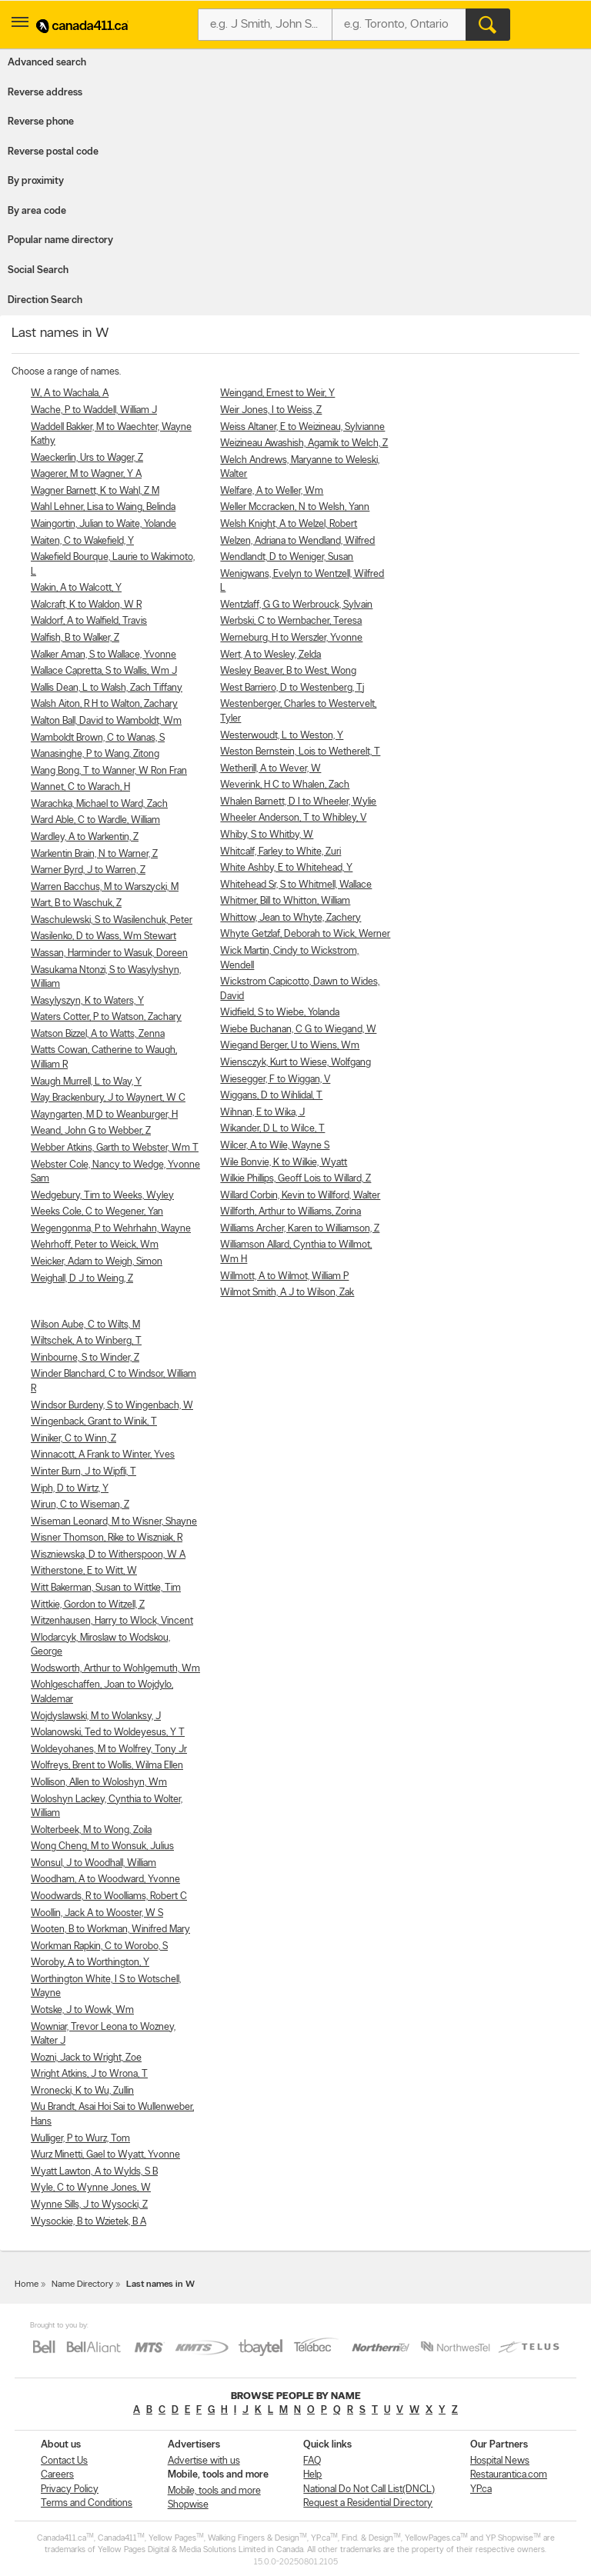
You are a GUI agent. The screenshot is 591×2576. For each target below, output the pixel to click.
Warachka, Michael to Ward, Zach (99, 804)
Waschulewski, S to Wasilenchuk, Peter (111, 920)
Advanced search (47, 63)
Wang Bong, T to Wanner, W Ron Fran (109, 771)
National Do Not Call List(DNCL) (369, 2489)
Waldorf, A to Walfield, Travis (89, 621)
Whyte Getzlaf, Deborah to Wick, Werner (305, 934)
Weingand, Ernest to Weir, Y (277, 393)
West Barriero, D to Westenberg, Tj (292, 688)
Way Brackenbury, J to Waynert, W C (108, 1098)
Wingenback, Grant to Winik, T (94, 1422)
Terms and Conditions (86, 2503)
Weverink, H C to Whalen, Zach (284, 785)
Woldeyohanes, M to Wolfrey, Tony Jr (109, 1750)
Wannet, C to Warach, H (80, 787)
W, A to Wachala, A (70, 393)
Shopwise (188, 2505)
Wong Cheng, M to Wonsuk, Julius (102, 1846)
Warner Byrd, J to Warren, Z (88, 870)
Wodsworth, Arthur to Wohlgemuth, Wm (115, 1669)
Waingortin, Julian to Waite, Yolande (103, 524)
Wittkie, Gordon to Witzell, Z (88, 1605)
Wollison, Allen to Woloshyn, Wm (99, 1783)
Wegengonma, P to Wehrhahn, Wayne (111, 1229)
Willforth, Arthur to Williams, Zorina (290, 1212)
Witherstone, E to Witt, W (84, 1571)
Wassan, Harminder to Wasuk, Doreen (109, 953)
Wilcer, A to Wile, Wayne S (274, 1146)
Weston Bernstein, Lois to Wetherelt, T (300, 752)
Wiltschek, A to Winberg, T (86, 1341)
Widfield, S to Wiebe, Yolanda (279, 1013)
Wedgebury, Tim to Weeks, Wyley (102, 1196)
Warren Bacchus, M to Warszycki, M (105, 887)
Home (26, 2284)
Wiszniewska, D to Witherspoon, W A (108, 1555)
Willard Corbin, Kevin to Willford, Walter (300, 1196)
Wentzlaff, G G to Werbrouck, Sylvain (296, 605)
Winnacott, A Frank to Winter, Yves (103, 1455)
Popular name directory (60, 240)
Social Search (38, 270)
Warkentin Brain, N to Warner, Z (94, 854)
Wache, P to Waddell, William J (94, 410)
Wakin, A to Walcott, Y (76, 588)
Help (312, 2475)
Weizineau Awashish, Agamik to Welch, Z (304, 443)
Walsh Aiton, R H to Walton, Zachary (104, 704)
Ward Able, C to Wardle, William (95, 820)
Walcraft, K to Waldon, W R (86, 605)
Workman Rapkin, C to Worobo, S (99, 1946)
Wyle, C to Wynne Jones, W (91, 2188)
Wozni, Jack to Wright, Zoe (86, 2058)
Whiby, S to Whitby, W (266, 835)
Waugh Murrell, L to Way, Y (86, 1082)
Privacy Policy (69, 2489)
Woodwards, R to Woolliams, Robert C (109, 1896)
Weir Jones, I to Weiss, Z (271, 410)
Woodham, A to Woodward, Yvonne (105, 1880)
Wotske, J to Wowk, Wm (82, 2010)
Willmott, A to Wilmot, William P (284, 1276)
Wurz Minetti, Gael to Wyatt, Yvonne (105, 2155)
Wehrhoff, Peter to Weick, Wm (95, 1245)
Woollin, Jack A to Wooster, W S (97, 1913)
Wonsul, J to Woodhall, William (93, 1863)
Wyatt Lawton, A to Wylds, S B (94, 2172)
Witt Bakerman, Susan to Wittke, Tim (106, 1588)
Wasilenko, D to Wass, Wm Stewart (103, 936)
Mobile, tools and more (214, 2491)
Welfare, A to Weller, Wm (271, 491)
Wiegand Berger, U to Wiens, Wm (289, 1046)
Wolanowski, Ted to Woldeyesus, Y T (108, 1733)
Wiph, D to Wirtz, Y (70, 1489)
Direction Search (45, 300)
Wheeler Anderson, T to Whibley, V (293, 818)
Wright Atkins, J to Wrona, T (89, 2074)
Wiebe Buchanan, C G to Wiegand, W (298, 1030)
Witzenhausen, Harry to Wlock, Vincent (112, 1621)
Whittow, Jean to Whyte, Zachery (290, 918)
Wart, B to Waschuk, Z (76, 903)
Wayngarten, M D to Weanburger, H (104, 1115)
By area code (37, 211)
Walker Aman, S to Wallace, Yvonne (103, 655)
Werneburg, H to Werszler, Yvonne (291, 638)
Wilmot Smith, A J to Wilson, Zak (287, 1293)
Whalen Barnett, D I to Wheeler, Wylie (298, 802)
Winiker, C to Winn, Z (73, 1439)
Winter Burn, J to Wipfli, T (83, 1472)
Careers (57, 2475)
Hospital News (499, 2461)
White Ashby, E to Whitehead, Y (286, 868)
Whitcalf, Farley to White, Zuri (280, 852)
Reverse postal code (53, 152)
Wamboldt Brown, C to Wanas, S (98, 738)
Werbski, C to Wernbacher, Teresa (291, 621)
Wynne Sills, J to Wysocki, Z (89, 2205)
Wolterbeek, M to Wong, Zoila (91, 1830)
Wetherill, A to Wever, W (270, 769)
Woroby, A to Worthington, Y (90, 1963)
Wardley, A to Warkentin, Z (85, 837)
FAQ (312, 2461)
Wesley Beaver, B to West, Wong (288, 671)
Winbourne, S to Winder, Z (85, 1358)
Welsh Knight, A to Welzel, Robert (288, 524)
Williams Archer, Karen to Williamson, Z (299, 1229)
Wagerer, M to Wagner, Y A (86, 474)
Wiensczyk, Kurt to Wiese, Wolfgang (295, 1063)
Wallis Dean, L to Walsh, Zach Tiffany (106, 688)
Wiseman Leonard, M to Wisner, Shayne (114, 1522)
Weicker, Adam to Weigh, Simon (96, 1262)
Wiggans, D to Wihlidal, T (271, 1096)
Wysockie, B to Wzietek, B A (88, 2222)
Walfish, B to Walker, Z (75, 638)
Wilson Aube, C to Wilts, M (85, 1325)
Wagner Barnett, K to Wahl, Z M (95, 491)
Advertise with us (204, 2461)
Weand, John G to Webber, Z (91, 1131)
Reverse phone (41, 122)
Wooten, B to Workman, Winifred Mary (110, 1929)
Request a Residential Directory (367, 2503)
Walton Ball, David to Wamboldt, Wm (106, 721)
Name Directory (82, 2284)
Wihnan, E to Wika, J (262, 1113)
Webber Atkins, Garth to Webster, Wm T (115, 1148)
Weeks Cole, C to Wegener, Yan (97, 1212)
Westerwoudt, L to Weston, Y (281, 736)
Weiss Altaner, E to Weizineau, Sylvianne (302, 427)
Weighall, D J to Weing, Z (82, 1279)
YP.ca (481, 2489)
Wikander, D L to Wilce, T (272, 1129)
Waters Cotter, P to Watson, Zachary (106, 1017)
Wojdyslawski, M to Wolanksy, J (96, 1716)
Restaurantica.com (508, 2475)
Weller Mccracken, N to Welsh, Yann (294, 507)
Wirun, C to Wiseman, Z (80, 1505)
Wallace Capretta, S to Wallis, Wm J (104, 671)
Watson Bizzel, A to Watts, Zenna (98, 1034)
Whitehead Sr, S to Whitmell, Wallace (296, 885)
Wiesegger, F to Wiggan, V (275, 1080)
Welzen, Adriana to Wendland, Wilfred (297, 541)
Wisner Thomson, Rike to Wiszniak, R (106, 1538)
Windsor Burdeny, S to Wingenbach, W (112, 1406)
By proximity (36, 181)
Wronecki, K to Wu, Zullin (82, 2091)
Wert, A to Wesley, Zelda (270, 655)
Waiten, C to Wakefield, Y (82, 541)
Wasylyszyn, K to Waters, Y (87, 1001)
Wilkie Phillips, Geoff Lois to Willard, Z (295, 1179)
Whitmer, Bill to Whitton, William (285, 901)
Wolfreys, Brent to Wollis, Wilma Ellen (107, 1766)
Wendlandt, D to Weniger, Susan (286, 557)
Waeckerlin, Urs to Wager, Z (87, 458)
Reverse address (45, 93)
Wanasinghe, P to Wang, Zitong (95, 754)
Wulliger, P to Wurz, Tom (80, 2139)
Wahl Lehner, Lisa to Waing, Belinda (103, 507)
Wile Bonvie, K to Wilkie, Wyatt (283, 1163)
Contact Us (64, 2461)
